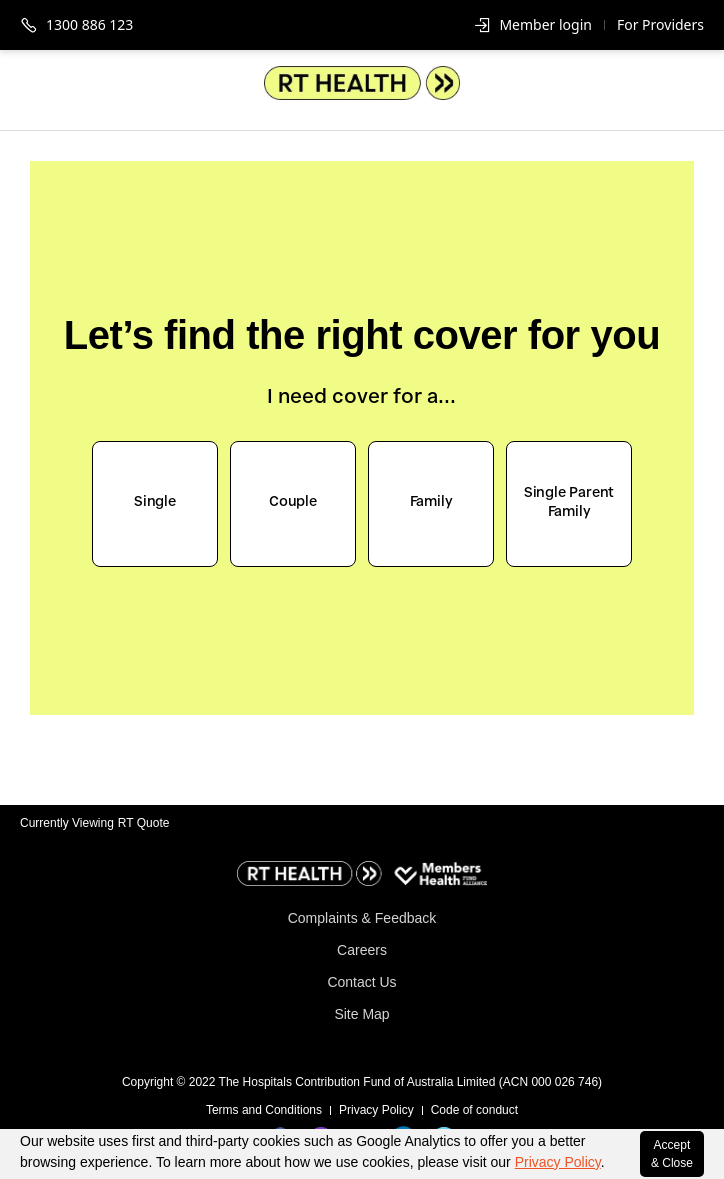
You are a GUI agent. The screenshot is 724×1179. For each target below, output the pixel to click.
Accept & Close (672, 1154)
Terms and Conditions (264, 1110)
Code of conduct (474, 1110)
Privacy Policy (558, 1162)
